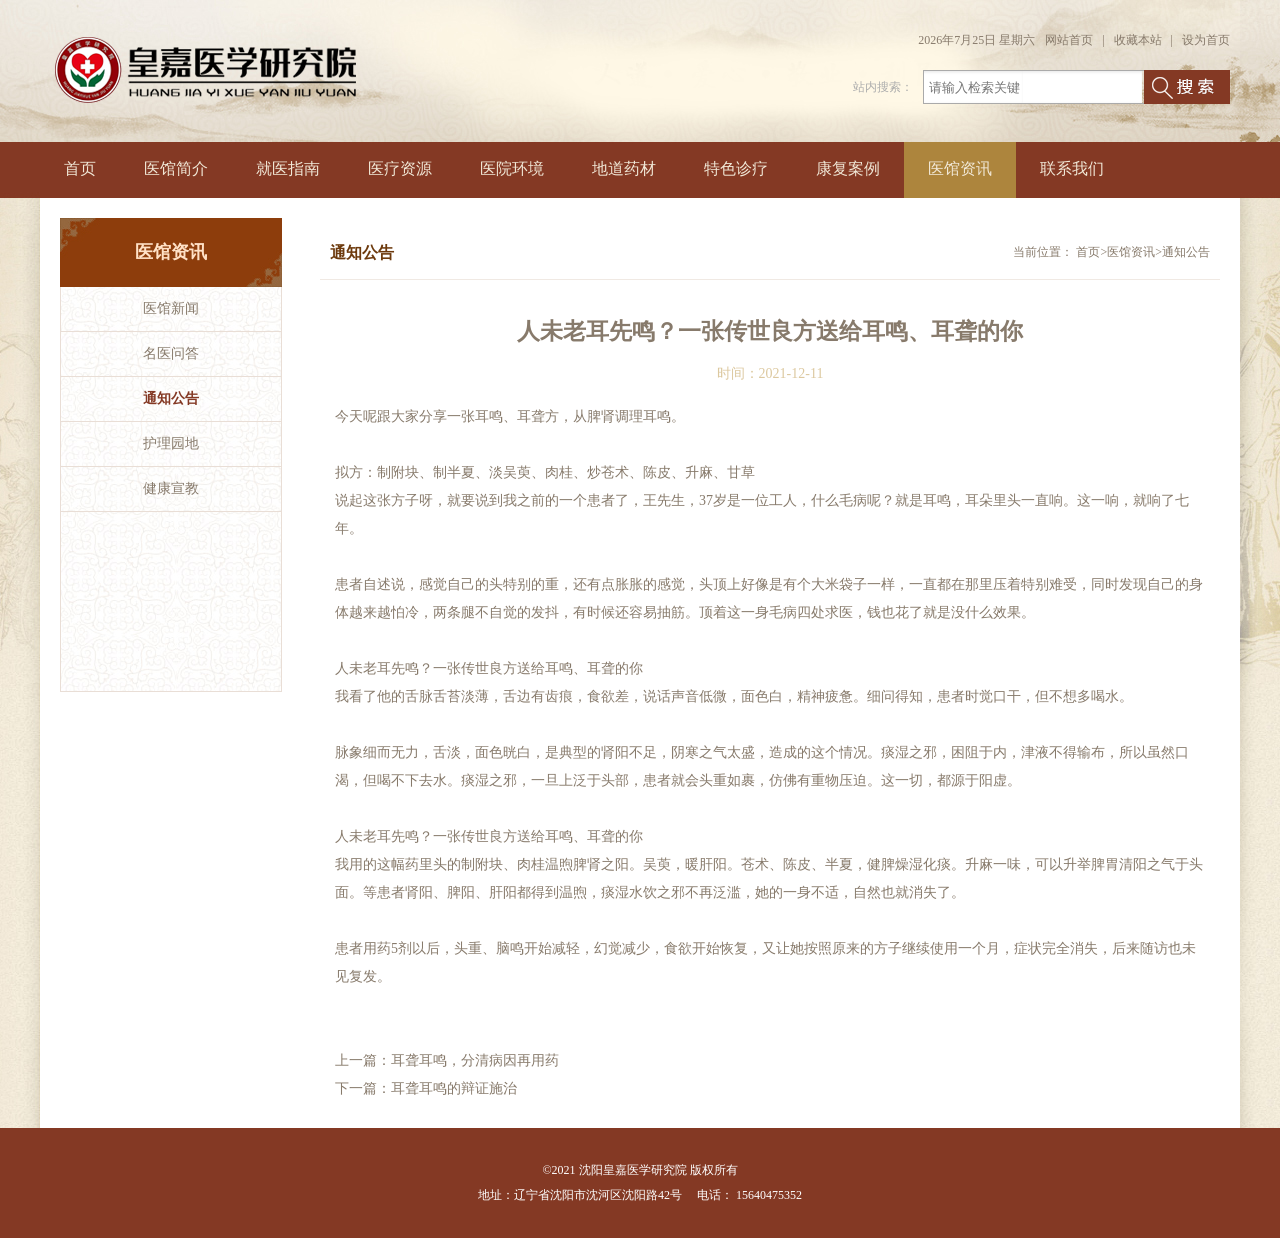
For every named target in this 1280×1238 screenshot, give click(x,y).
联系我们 (1072, 168)
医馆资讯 (960, 168)
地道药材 (624, 168)
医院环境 (512, 168)
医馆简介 (176, 168)
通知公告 (171, 398)
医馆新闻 (171, 308)
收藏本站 (1138, 40)
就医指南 (288, 168)
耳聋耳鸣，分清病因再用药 (475, 1060)
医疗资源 (400, 168)
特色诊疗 (736, 168)
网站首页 (1069, 40)
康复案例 (848, 168)
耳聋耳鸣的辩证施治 (454, 1088)
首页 (80, 168)
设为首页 (1206, 40)
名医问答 (171, 353)
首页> (1091, 252)
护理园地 (171, 443)
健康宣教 (171, 488)
